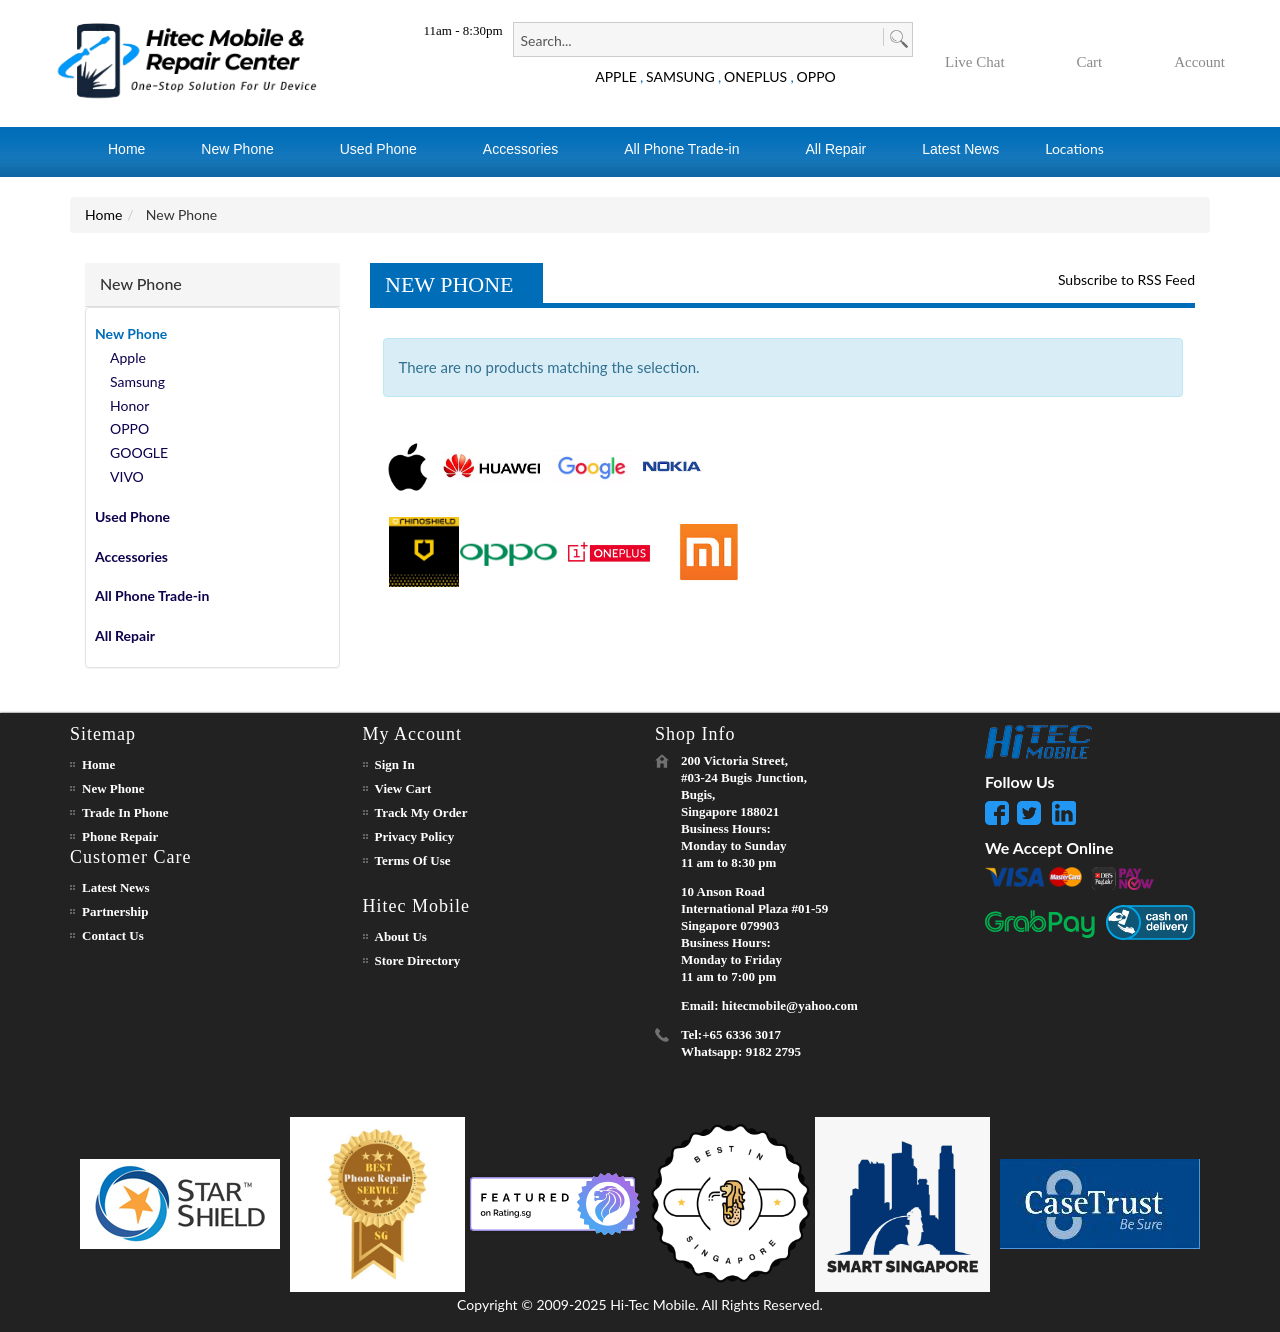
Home (103, 214)
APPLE (616, 76)
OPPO (816, 76)
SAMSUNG (680, 76)
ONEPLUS (755, 76)
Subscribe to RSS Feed (1126, 279)
